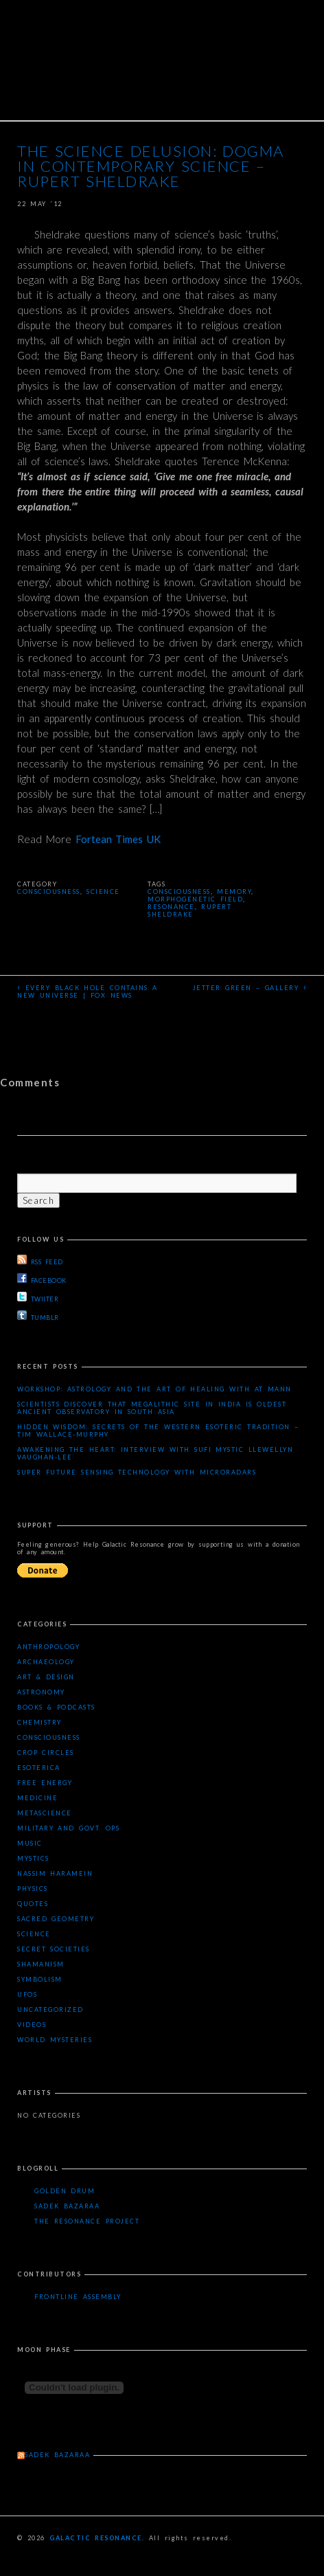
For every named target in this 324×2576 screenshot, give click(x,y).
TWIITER (37, 1297)
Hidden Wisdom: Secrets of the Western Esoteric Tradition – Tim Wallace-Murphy (158, 1430)
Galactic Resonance (95, 2538)
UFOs (27, 1994)
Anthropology (48, 1646)
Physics (32, 1888)
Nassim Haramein (55, 1873)
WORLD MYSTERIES (54, 2039)
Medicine (37, 1798)
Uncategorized (50, 2009)
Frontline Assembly (77, 2296)
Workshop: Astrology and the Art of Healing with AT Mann (154, 1389)
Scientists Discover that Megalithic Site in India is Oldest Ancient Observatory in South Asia (151, 1407)
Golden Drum (64, 2191)
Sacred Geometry (55, 1919)
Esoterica (38, 1767)
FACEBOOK (42, 1278)
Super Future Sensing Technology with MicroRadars (136, 1472)
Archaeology (46, 1662)
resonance (171, 906)
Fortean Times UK (118, 839)
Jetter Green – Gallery (250, 986)
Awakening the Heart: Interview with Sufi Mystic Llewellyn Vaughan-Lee (155, 1453)
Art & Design (46, 1677)
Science (103, 891)
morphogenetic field (195, 899)
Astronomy (41, 1692)
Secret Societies (53, 1949)
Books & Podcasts (56, 1707)
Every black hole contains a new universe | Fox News (87, 990)
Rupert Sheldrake (189, 910)
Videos (31, 2024)
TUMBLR (38, 1315)
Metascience (44, 1813)
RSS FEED (39, 1260)
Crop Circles (45, 1752)
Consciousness (48, 891)
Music (30, 1843)
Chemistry (39, 1722)
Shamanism (41, 1964)
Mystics (33, 1858)
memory (234, 891)
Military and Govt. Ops (68, 1828)
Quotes (32, 1903)
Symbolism (39, 1979)
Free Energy (44, 1783)
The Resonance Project (86, 2221)
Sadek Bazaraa (67, 2206)
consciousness (179, 891)
